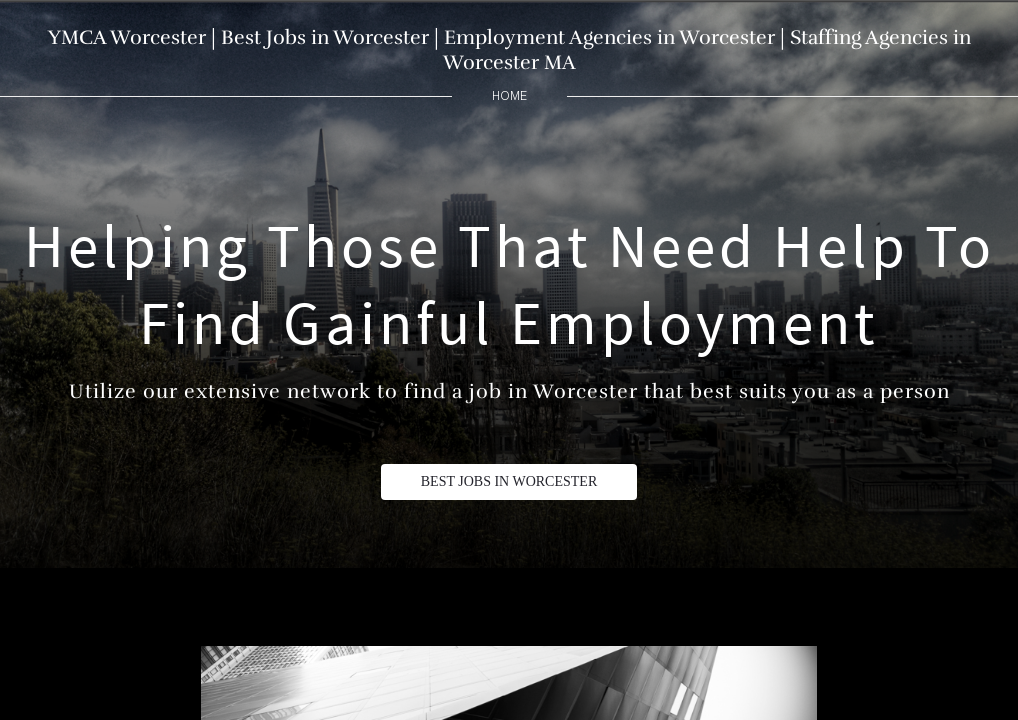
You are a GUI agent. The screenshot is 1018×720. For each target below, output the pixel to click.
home (509, 95)
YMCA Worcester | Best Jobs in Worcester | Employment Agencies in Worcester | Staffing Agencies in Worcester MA (509, 50)
